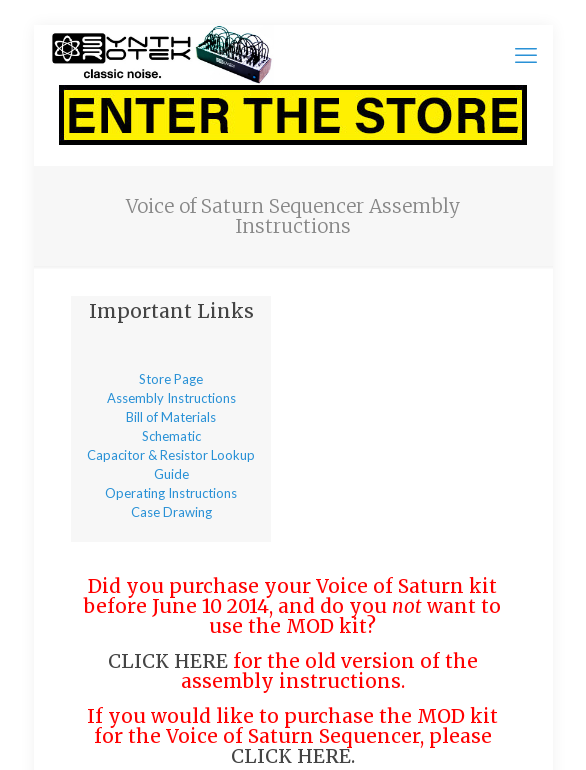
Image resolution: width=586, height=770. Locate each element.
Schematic (171, 436)
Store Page (171, 379)
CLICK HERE (168, 661)
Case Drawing (171, 512)
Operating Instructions (171, 493)
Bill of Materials (171, 417)
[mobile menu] (526, 55)
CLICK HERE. (293, 756)
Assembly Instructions (171, 398)
